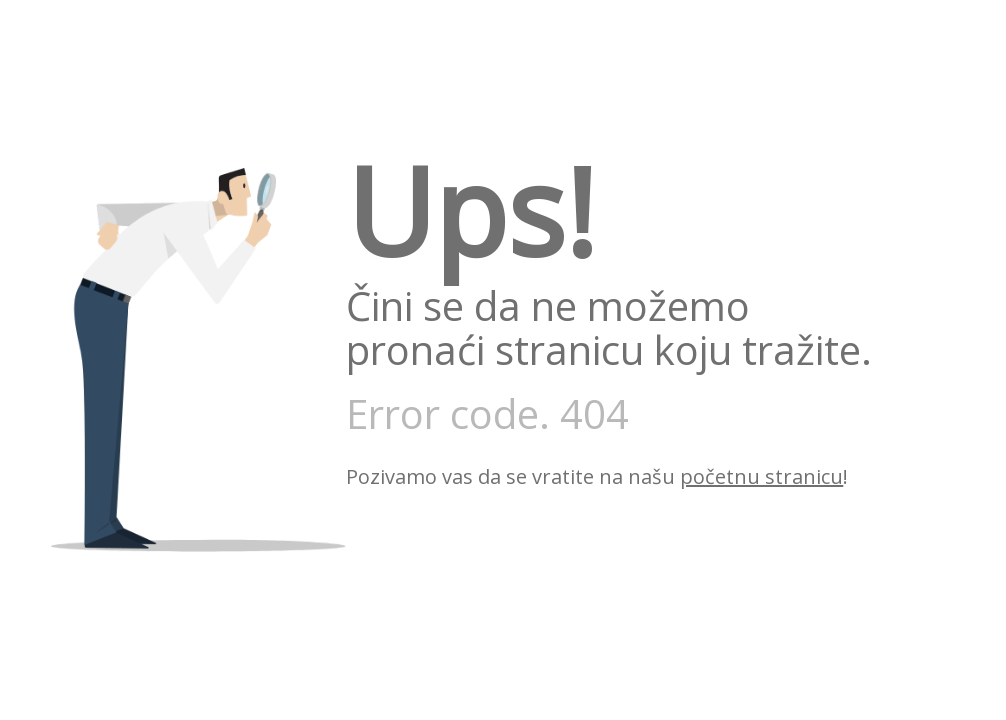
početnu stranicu (761, 476)
